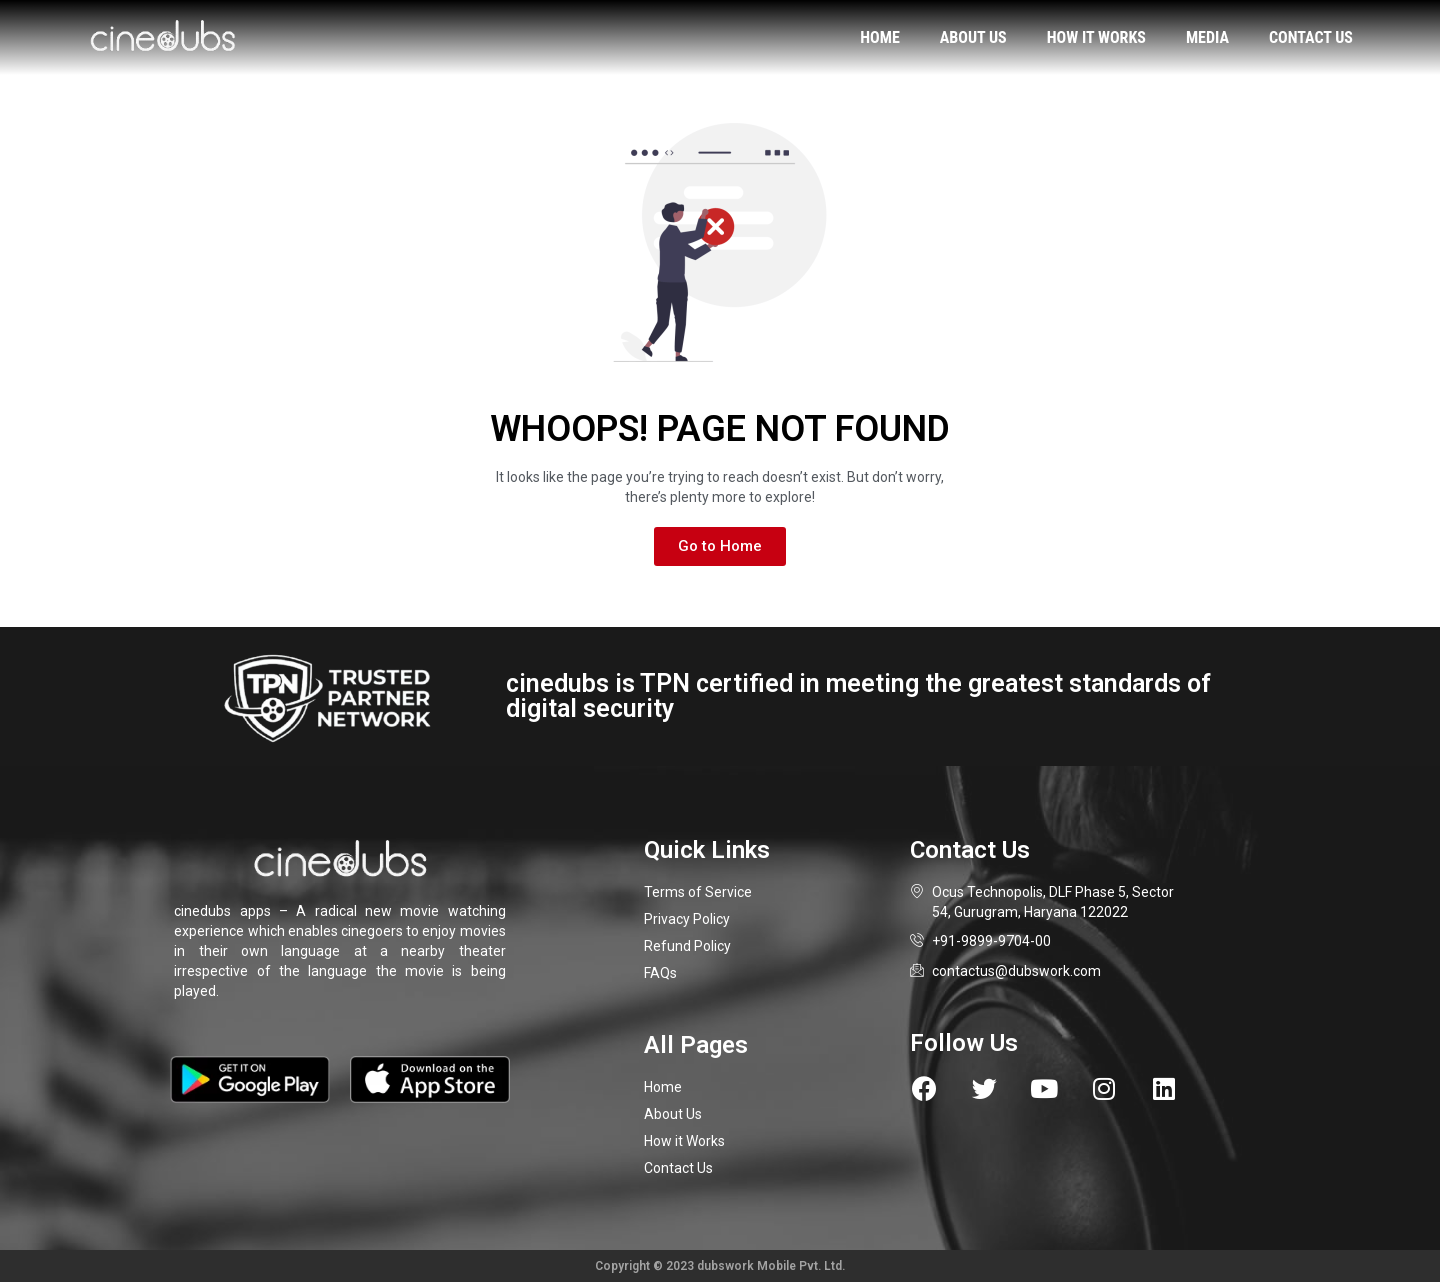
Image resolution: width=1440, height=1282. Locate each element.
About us (973, 37)
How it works (1096, 37)
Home (879, 37)
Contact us (1311, 37)
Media (1207, 37)
